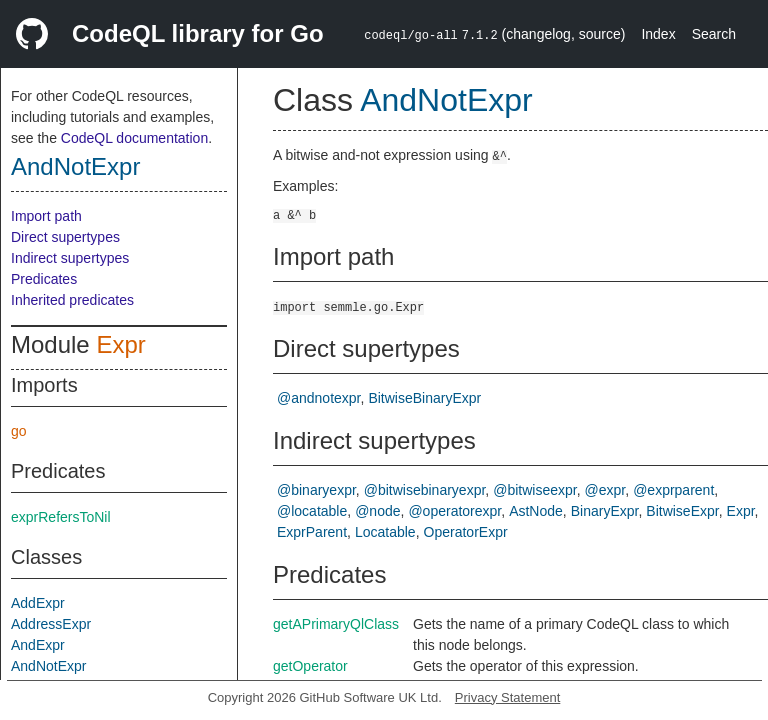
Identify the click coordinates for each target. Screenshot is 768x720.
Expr (120, 344)
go (19, 431)
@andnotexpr (319, 398)
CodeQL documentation (134, 138)
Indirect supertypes (70, 258)
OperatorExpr (466, 532)
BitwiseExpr (682, 511)
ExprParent (312, 532)
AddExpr (38, 603)
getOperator (310, 666)
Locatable (385, 532)
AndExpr (38, 645)
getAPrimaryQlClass (336, 624)
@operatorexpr (454, 511)
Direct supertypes (65, 237)
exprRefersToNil (61, 517)
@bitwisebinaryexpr (425, 490)
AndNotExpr (75, 166)
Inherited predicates (72, 300)
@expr (605, 490)
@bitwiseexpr (534, 490)
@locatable (312, 511)
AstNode (536, 511)
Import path (46, 216)
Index (658, 34)
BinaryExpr (605, 511)
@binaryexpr (316, 490)
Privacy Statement (508, 697)
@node (377, 511)
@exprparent (673, 490)
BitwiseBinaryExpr (424, 398)
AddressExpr (51, 624)
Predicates (44, 279)
